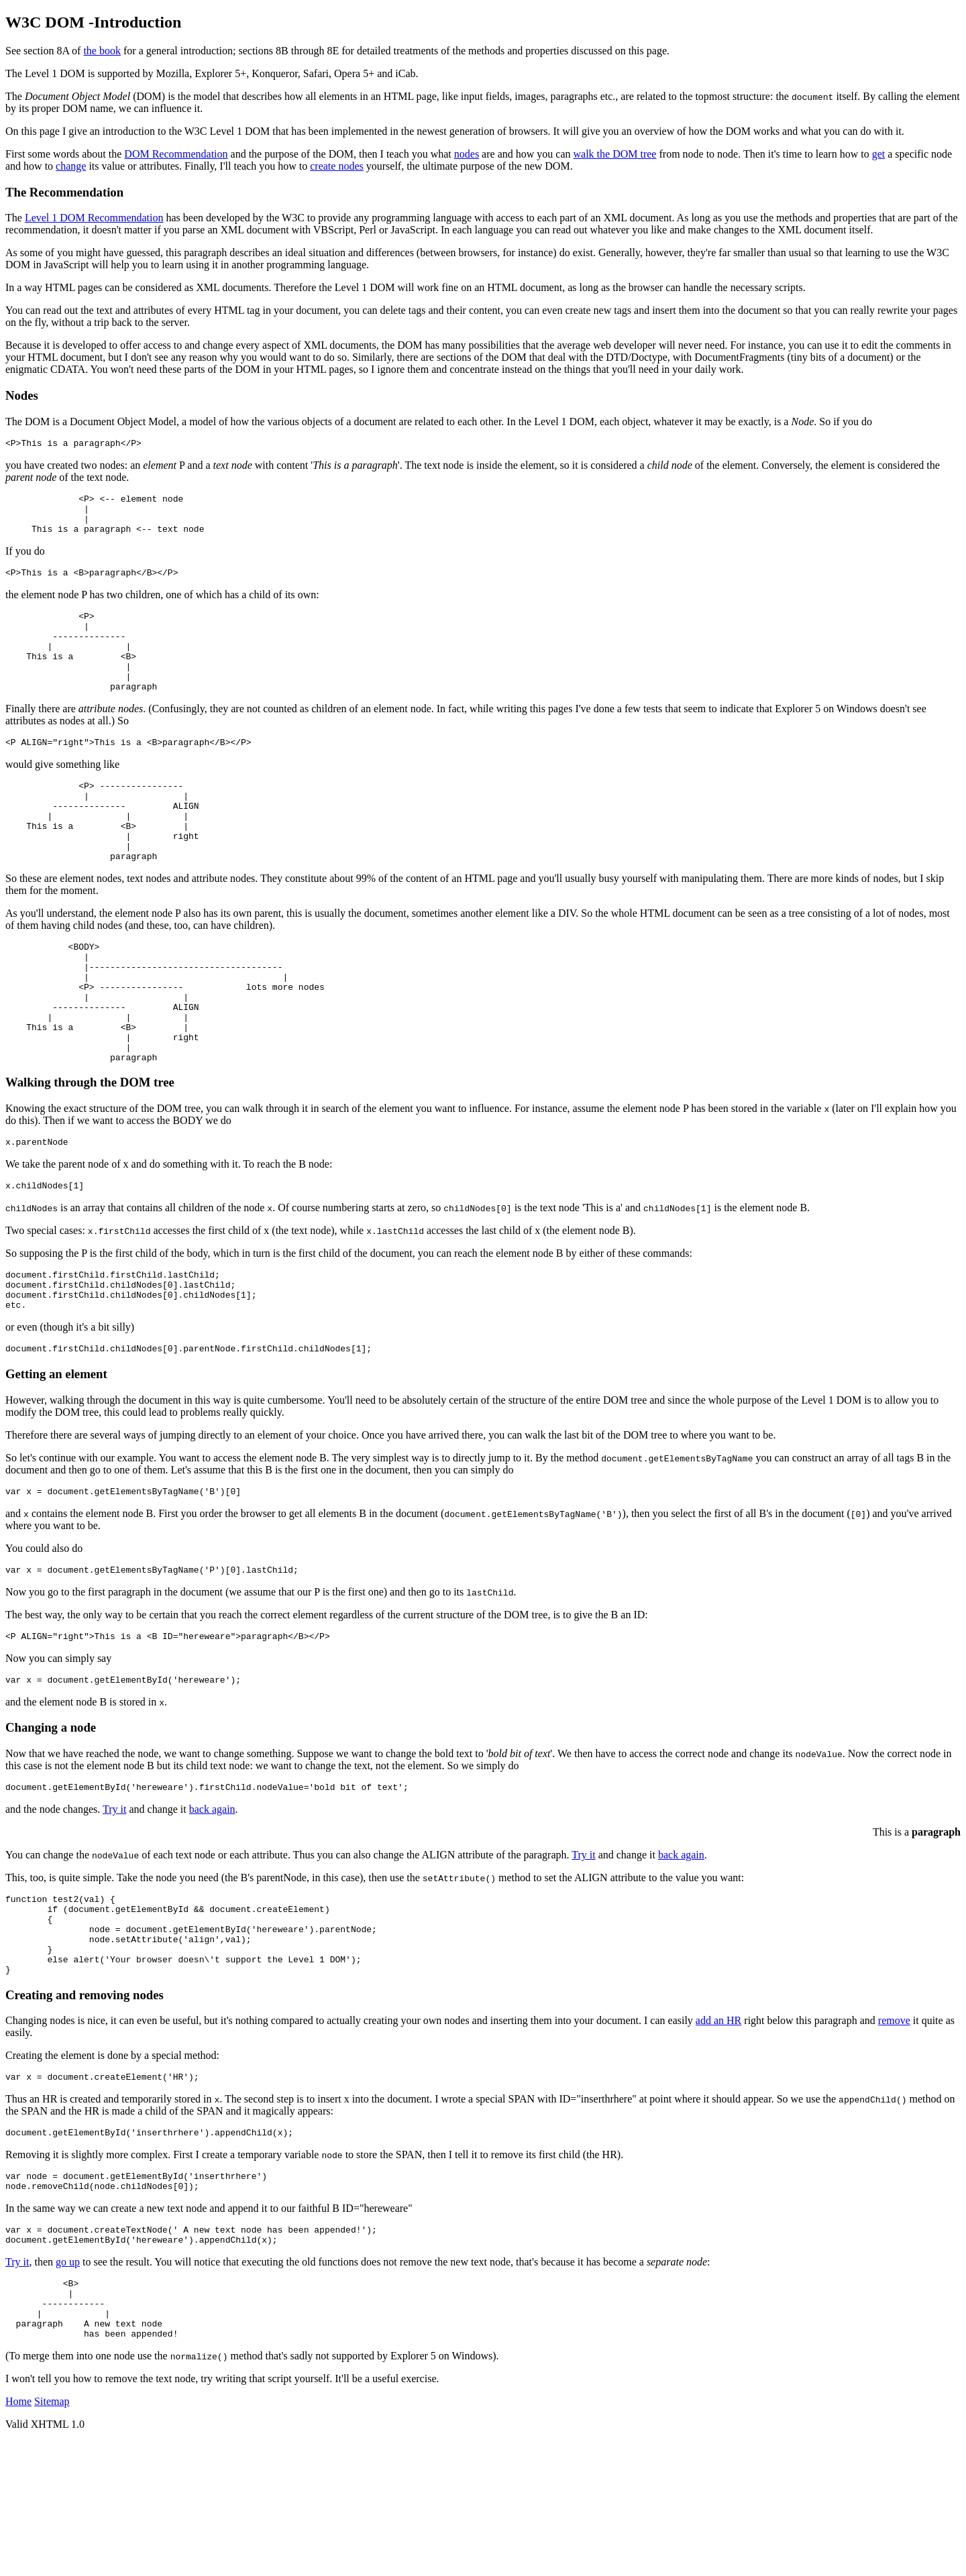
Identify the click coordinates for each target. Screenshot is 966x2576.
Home (18, 2536)
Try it (114, 1903)
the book (102, 50)
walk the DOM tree (615, 154)
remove (894, 2131)
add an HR (718, 2131)
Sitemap (51, 2536)
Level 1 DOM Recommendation (94, 217)
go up (68, 2384)
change (71, 166)
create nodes (337, 166)
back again (212, 1903)
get (878, 154)
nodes (466, 154)
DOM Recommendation (175, 154)
